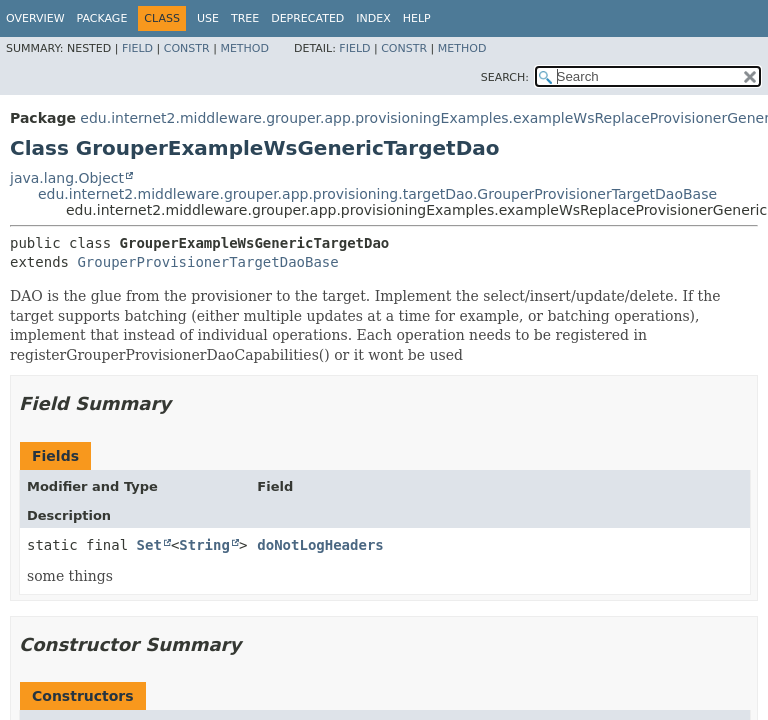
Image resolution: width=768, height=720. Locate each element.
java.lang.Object (67, 178)
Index (373, 18)
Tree (245, 18)
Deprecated (307, 18)
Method (244, 48)
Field (137, 48)
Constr (187, 48)
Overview (35, 18)
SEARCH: (505, 77)
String (204, 545)
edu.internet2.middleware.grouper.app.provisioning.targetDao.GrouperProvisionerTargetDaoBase (377, 194)
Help (417, 18)
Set (149, 545)
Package (102, 18)
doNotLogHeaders (320, 545)
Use (208, 18)
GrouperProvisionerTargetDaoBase (207, 262)
